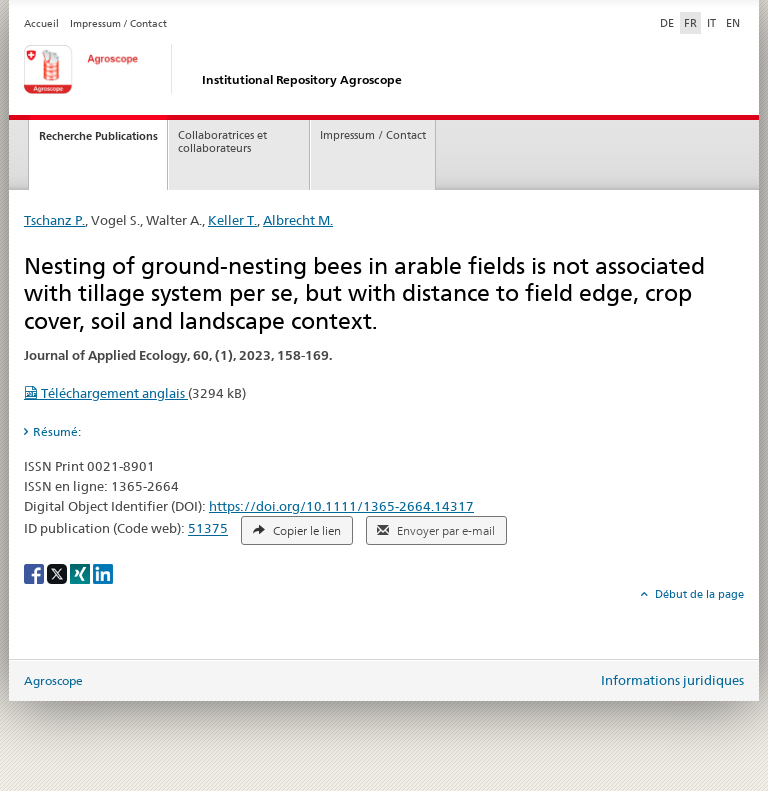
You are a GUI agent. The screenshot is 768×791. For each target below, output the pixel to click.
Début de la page (698, 594)
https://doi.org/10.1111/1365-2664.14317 (341, 506)
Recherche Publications (98, 136)
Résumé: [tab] (57, 431)
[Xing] (81, 572)
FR (690, 23)
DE (669, 22)
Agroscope (53, 680)
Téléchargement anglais (106, 393)
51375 (208, 529)
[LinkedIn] (103, 572)
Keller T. (232, 220)
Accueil (41, 23)
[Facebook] (35, 572)
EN (733, 23)
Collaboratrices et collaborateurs (222, 142)
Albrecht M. (298, 220)
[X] (58, 572)
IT (711, 23)
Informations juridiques (672, 680)
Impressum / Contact (118, 23)
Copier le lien (297, 531)
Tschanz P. (54, 220)
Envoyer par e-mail (436, 531)
